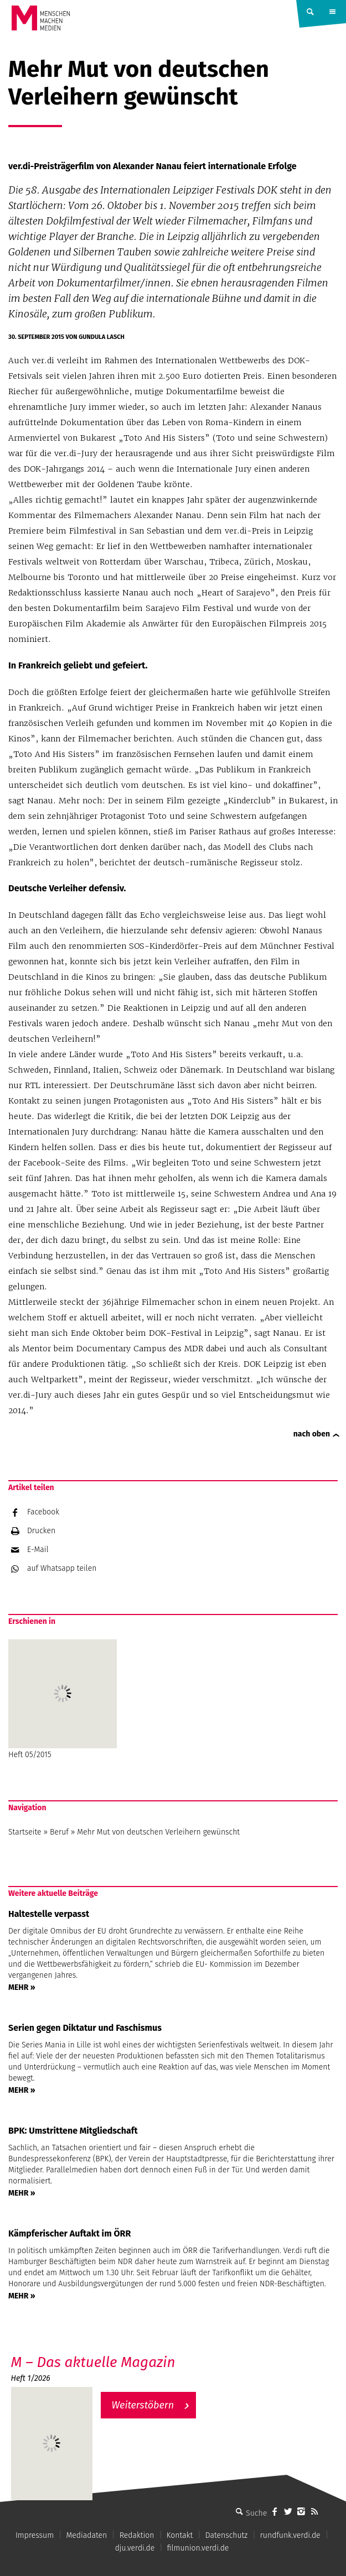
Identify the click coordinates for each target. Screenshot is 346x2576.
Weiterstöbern (143, 2405)
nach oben (311, 1434)
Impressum (35, 2535)
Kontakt (180, 2535)
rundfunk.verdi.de (290, 2535)
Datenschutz (226, 2535)
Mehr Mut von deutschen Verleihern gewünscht (158, 1832)
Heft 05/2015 (62, 1699)
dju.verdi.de (135, 2548)
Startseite (25, 1832)
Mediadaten (86, 2535)
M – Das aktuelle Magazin (93, 2362)
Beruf (59, 1832)
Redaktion (137, 2535)
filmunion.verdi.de (198, 2548)
